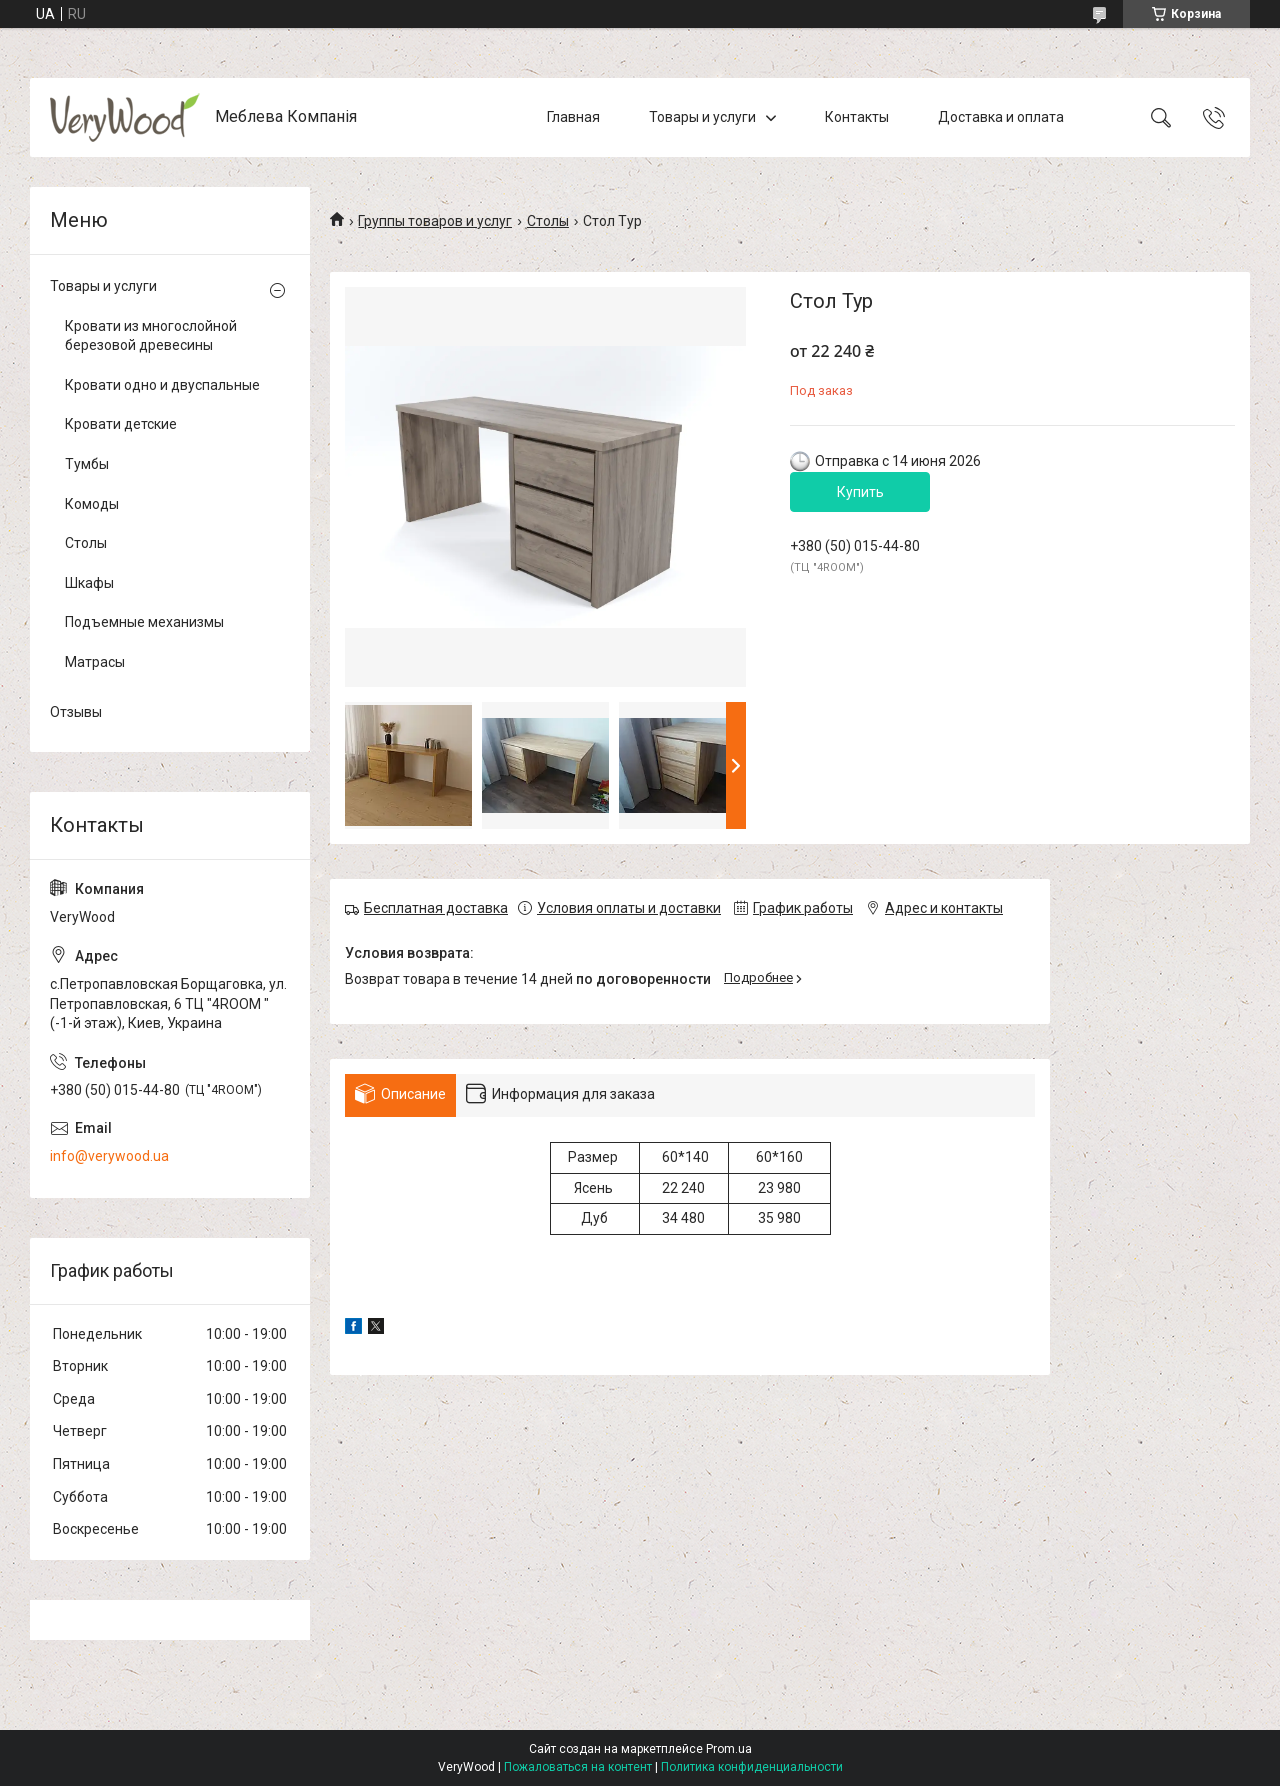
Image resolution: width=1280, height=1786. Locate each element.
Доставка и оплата (1001, 117)
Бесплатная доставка (436, 908)
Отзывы (76, 712)
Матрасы (95, 662)
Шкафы (89, 583)
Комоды (92, 504)
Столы (548, 221)
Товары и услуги (702, 117)
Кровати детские (121, 424)
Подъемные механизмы (144, 622)
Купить (860, 492)
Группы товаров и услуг (435, 221)
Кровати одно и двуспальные (162, 385)
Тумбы (87, 464)
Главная (573, 117)
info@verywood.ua (109, 1156)
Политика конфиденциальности (752, 1767)
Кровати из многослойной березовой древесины (151, 336)
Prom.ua (729, 1749)
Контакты (857, 117)
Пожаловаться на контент (578, 1767)
